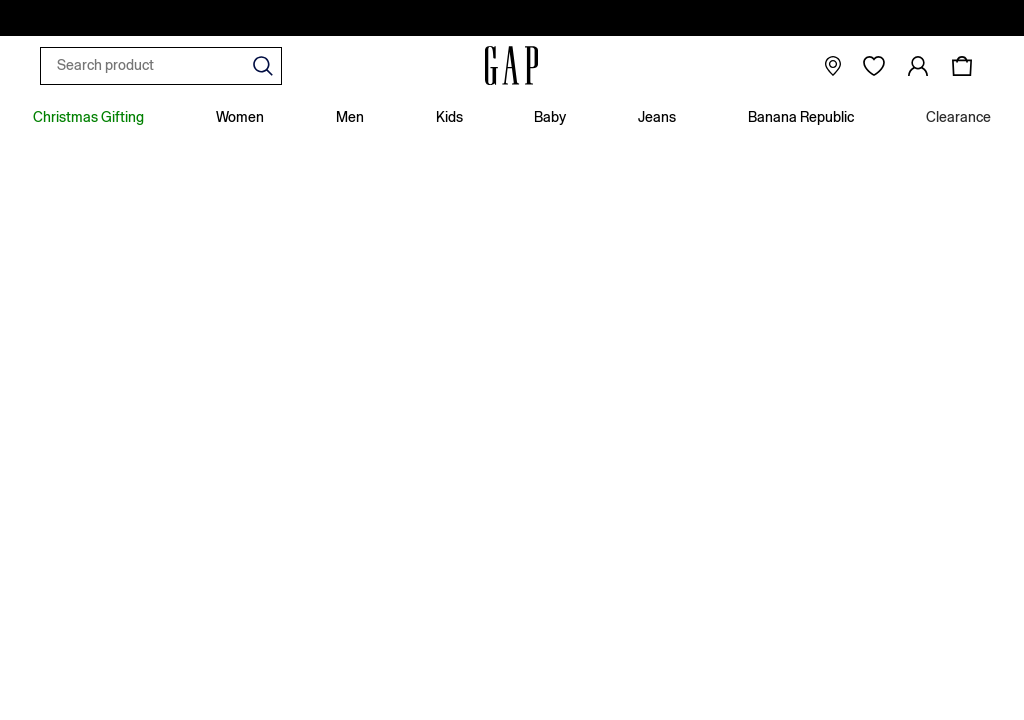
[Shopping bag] (962, 66)
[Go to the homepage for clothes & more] (512, 66)
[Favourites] (874, 66)
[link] (918, 66)
